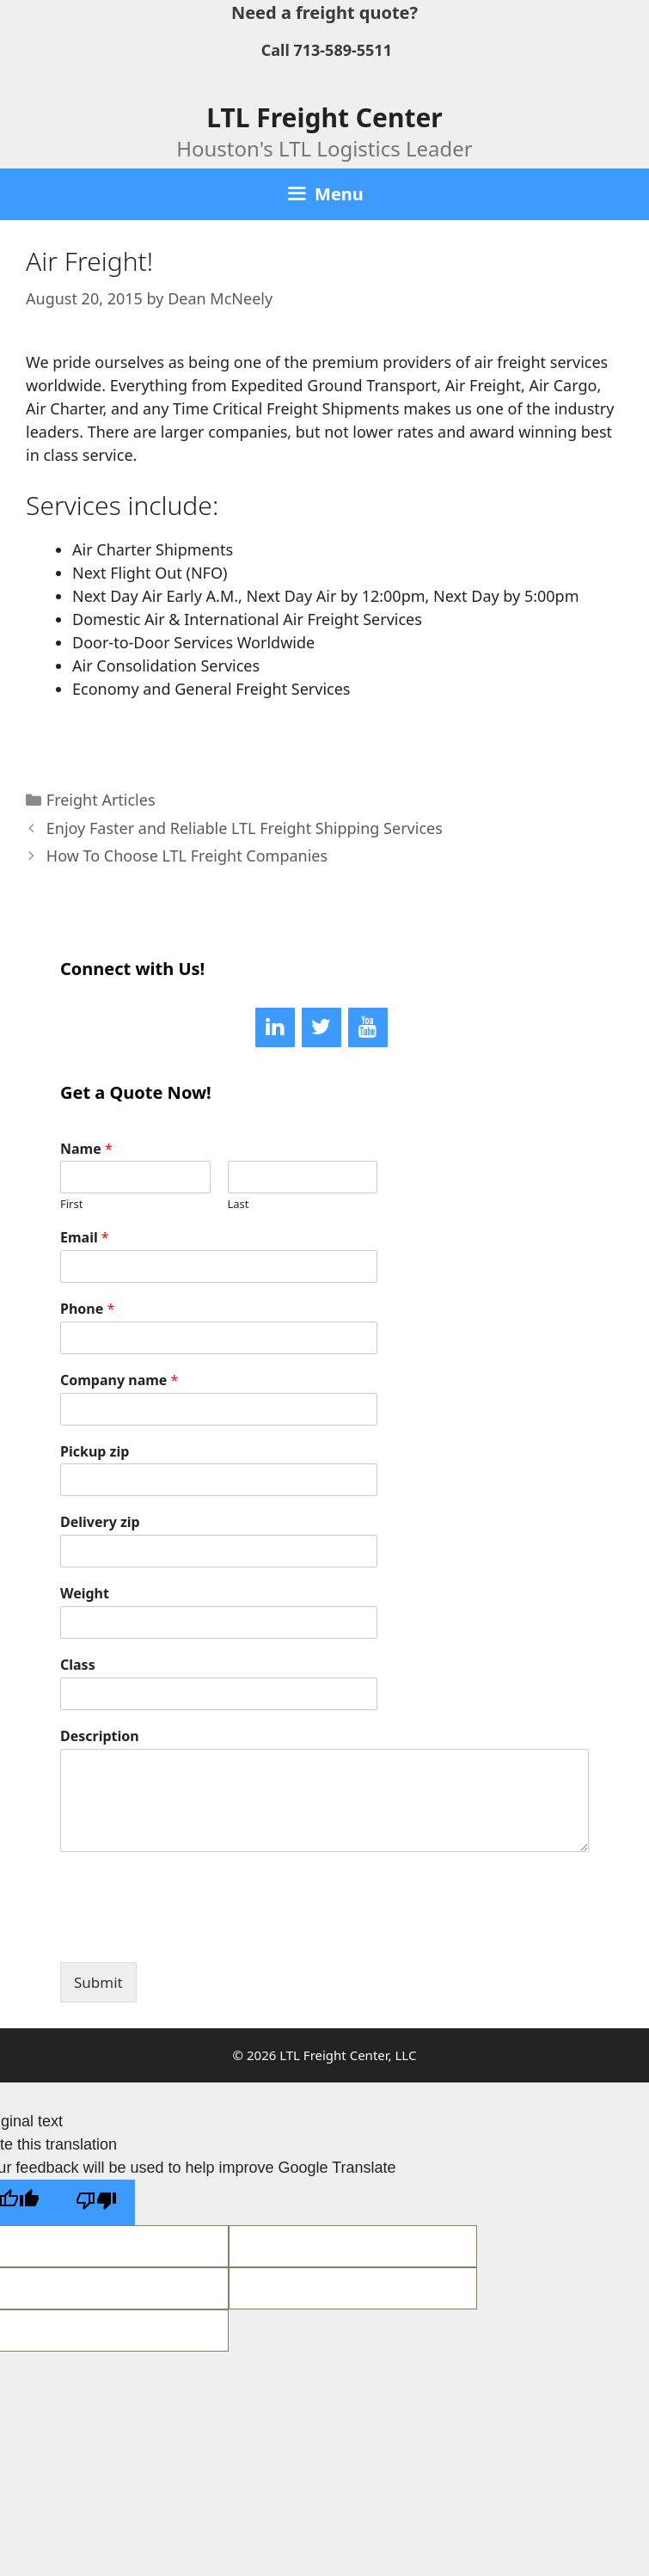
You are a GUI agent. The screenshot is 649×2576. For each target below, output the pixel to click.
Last (238, 1204)
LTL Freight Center (324, 117)
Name (86, 1149)
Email (84, 1238)
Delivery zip (100, 1522)
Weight (84, 1594)
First (71, 1204)
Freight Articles (101, 799)
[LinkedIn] (275, 1027)
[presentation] (190, 1933)
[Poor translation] (96, 2202)
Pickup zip (94, 1452)
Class (77, 1665)
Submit (98, 1982)
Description (99, 1736)
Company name (119, 1380)
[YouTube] (368, 1027)
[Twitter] (321, 1027)
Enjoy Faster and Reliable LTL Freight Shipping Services (244, 828)
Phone (87, 1309)
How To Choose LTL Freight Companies (187, 855)
